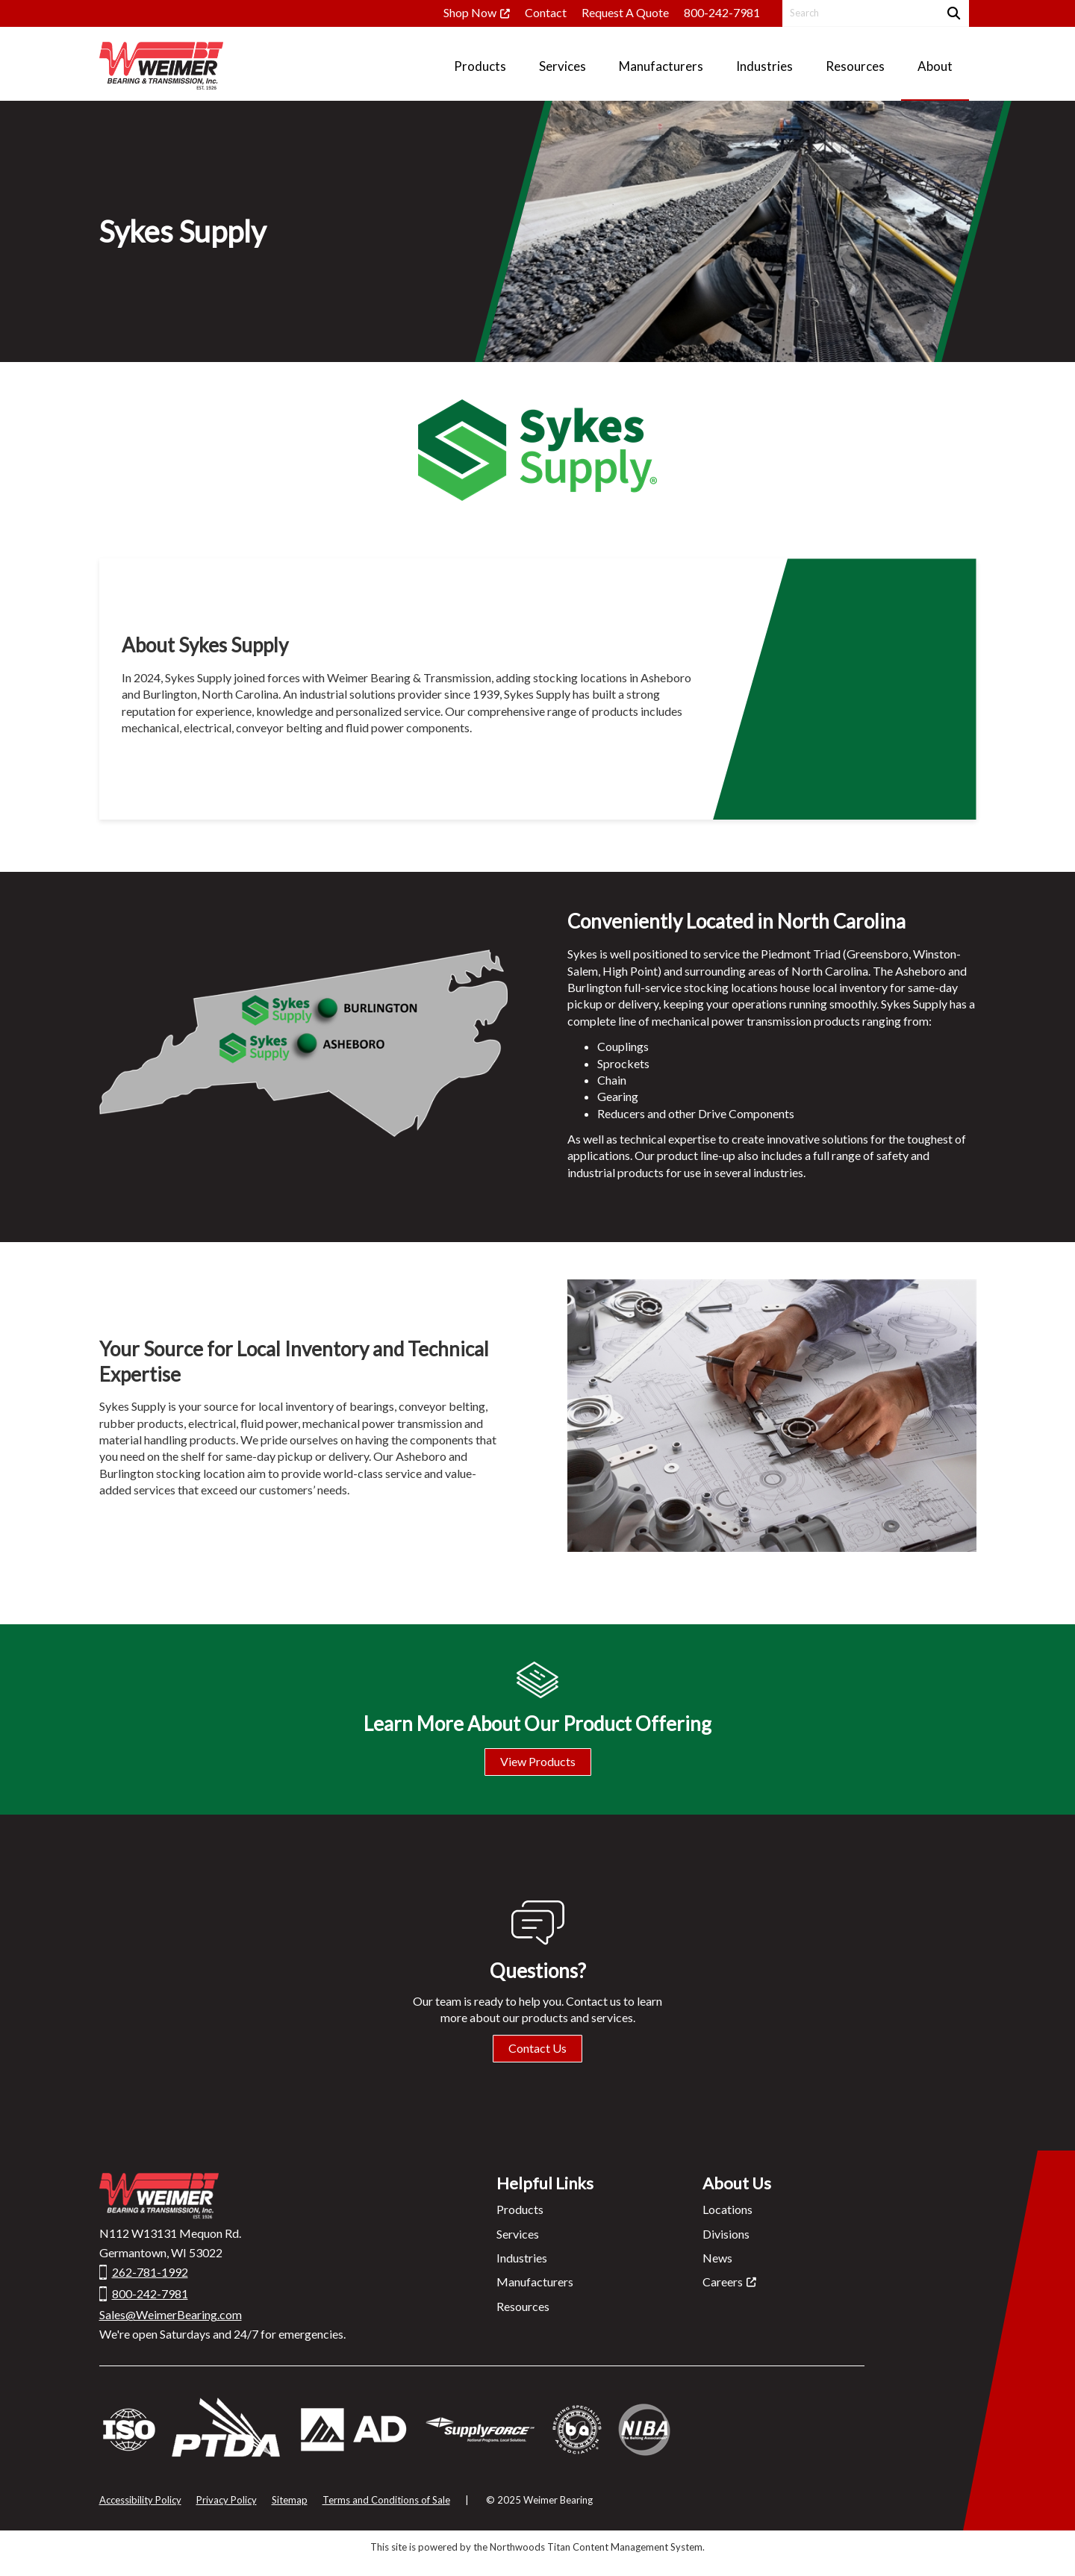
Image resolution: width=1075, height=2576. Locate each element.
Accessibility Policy (140, 2500)
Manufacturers (534, 2281)
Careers (722, 2281)
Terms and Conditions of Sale (386, 2500)
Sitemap (290, 2500)
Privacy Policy (226, 2500)
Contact (546, 12)
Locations (727, 2209)
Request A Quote (625, 12)
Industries (521, 2258)
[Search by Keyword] (858, 13)
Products (519, 2209)
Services (517, 2234)
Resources (522, 2306)
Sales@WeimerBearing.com (170, 2314)
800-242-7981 (722, 12)
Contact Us (537, 2048)
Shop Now (469, 12)
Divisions (726, 2234)
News (717, 2258)
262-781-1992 (150, 2272)
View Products (538, 1761)
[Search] (952, 13)
